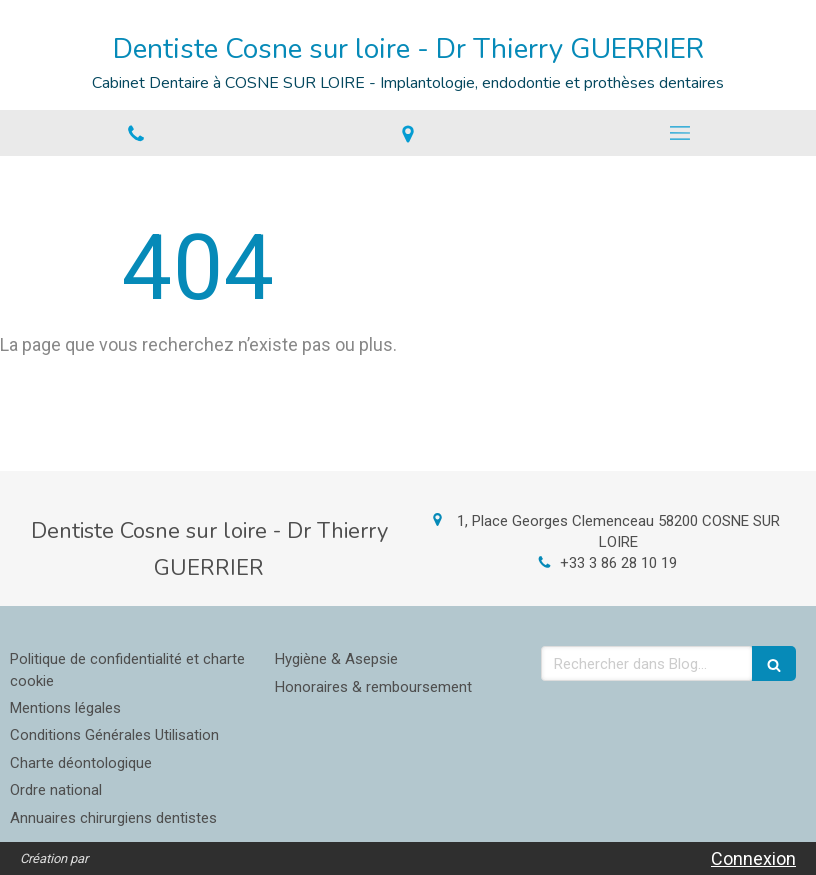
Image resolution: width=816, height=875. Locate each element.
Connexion (753, 858)
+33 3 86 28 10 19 (618, 563)
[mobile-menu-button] (680, 133)
